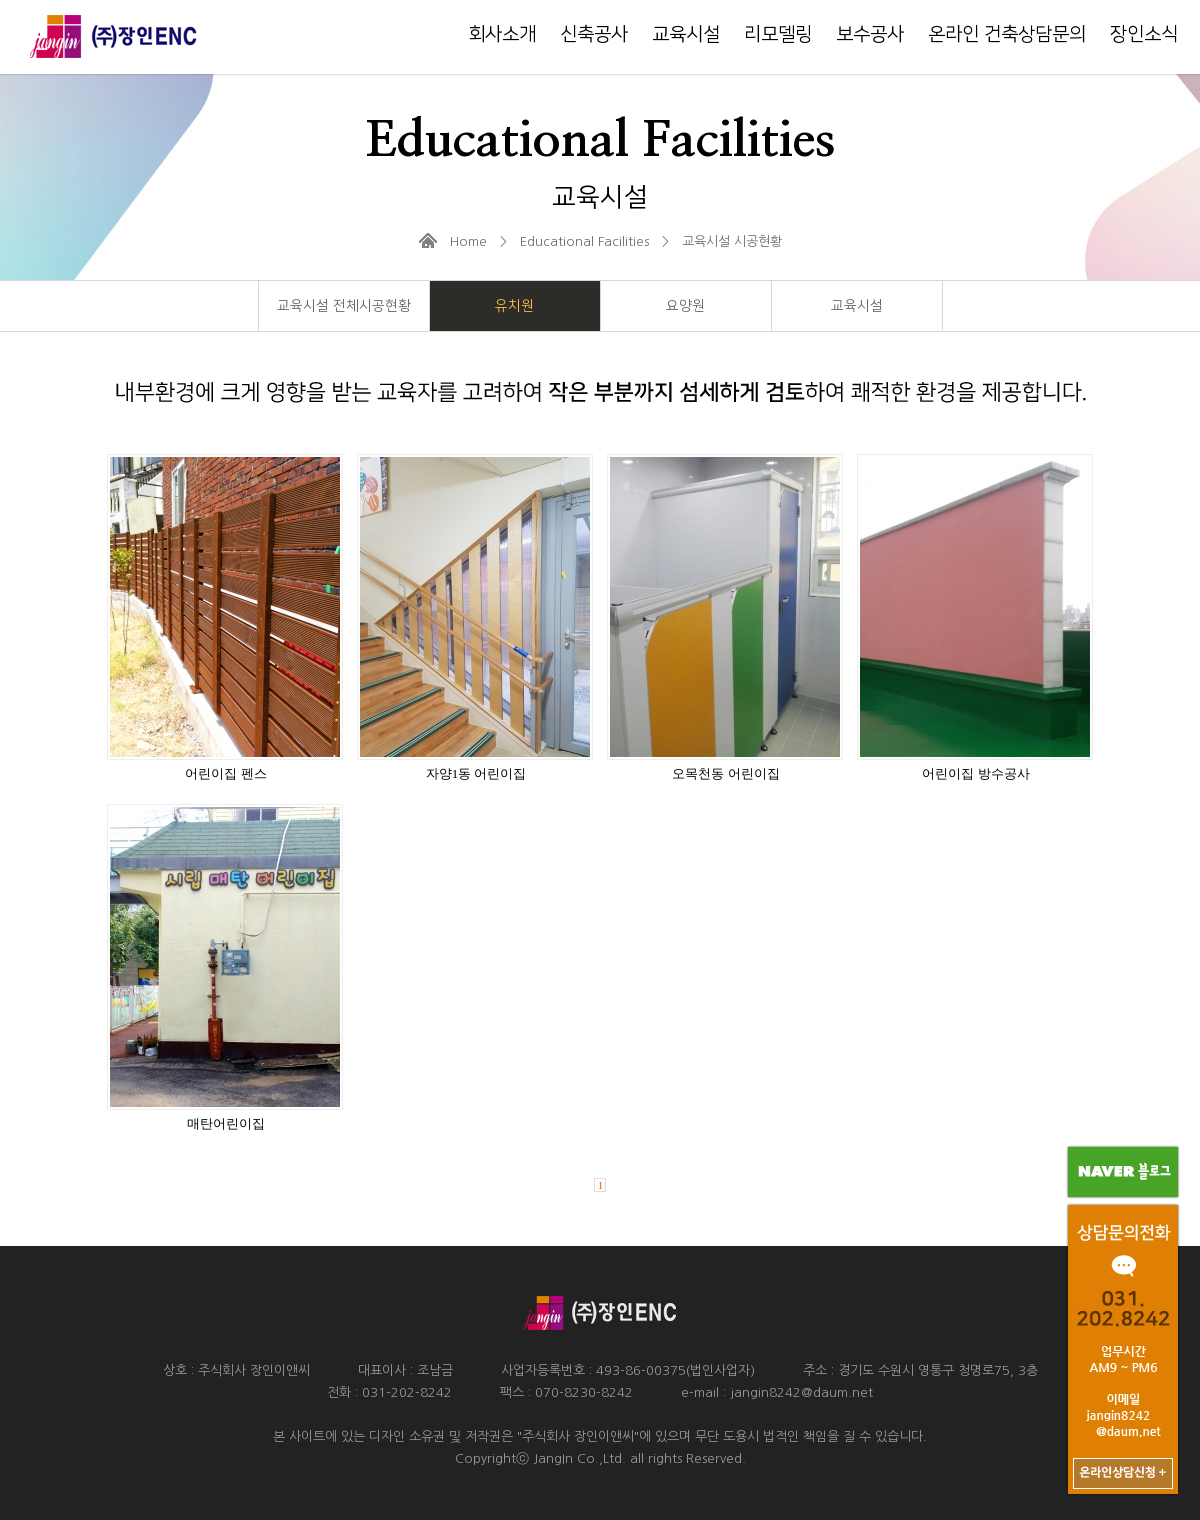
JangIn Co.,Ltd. (579, 1458)
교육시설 (686, 34)
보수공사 (870, 34)
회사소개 (502, 34)
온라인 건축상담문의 (1007, 34)
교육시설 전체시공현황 (344, 306)
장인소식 (1144, 34)
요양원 (685, 306)
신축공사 (594, 34)
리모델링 (778, 34)
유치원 (514, 306)
